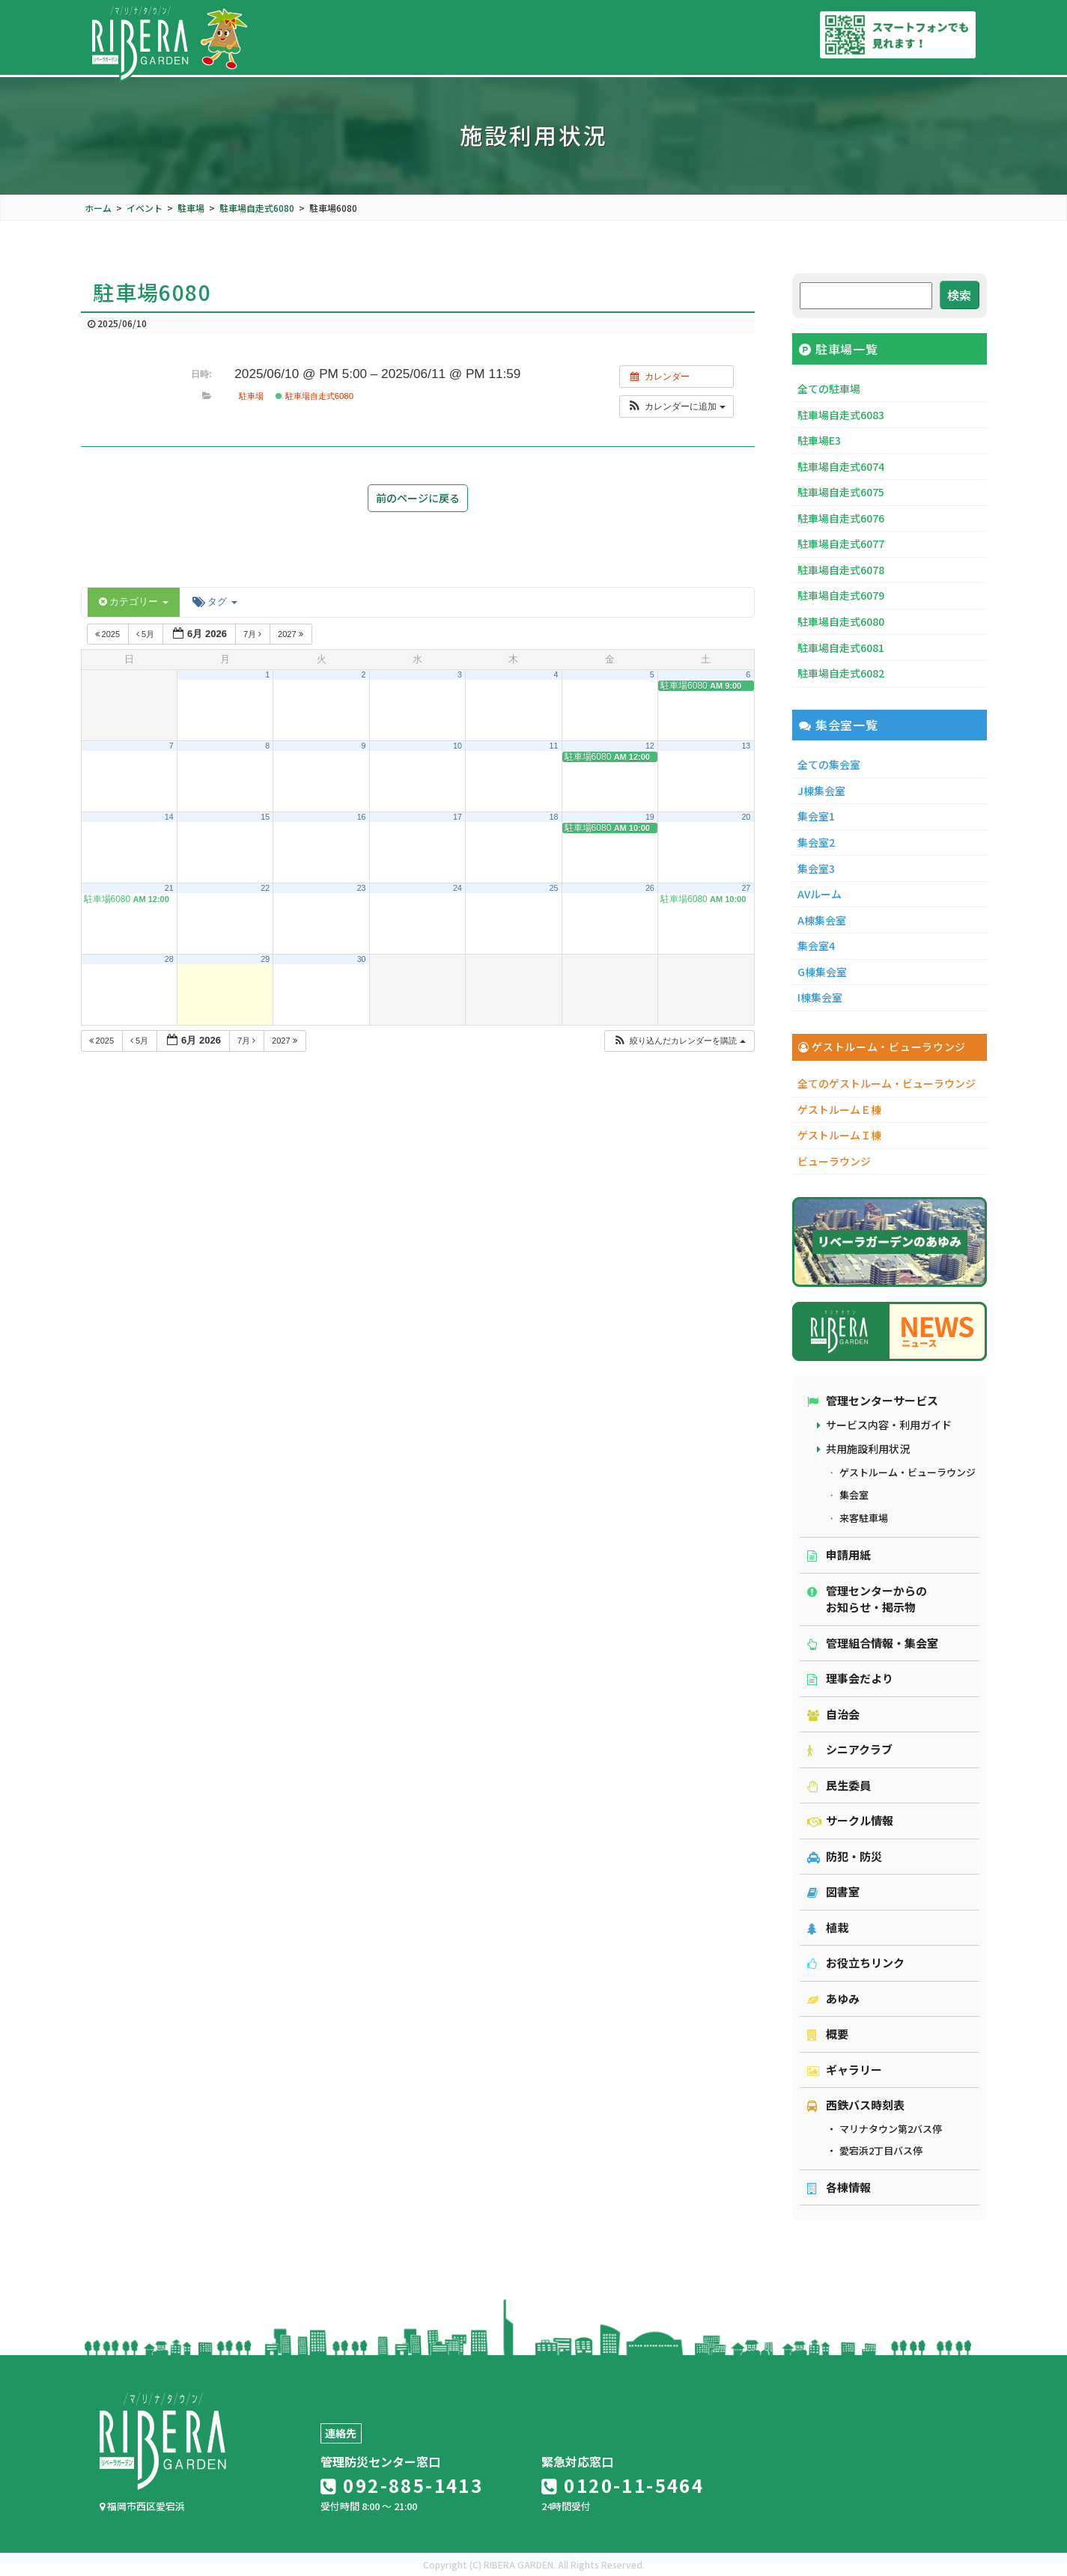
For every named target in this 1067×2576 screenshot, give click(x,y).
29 (265, 958)
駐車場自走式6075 (840, 491)
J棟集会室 (821, 790)
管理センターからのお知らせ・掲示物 (867, 1599)
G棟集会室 (822, 971)
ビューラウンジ (834, 1161)
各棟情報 (839, 2187)
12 (649, 745)
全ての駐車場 (828, 388)
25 (553, 887)
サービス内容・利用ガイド (889, 1424)
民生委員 (839, 1785)
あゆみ (833, 1998)
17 (457, 816)
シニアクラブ (850, 1749)
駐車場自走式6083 (840, 414)
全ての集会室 (828, 764)
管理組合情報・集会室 (872, 1643)
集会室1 (816, 816)
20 (745, 816)
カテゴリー (133, 601)
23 (361, 887)
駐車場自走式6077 (840, 543)
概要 (827, 2033)
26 (649, 887)
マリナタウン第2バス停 (890, 2129)
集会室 (854, 1495)
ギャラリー (844, 2069)
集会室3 (816, 868)
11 (553, 745)
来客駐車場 (863, 1518)
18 (553, 816)
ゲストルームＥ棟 (839, 1109)
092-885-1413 (402, 2485)
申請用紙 (839, 1554)
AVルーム (819, 893)
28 (169, 958)
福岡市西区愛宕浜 (142, 2506)
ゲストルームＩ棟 (839, 1134)
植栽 (827, 1927)
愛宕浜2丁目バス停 (880, 2150)
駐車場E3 (819, 440)
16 (361, 816)
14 (169, 816)
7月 (253, 634)
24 (457, 887)
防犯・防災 (844, 1856)
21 (169, 887)
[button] (676, 406)
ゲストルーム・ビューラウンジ (907, 1472)
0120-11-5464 (623, 2485)
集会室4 (816, 945)
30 (361, 958)
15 (265, 816)
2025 (109, 634)
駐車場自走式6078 (840, 569)
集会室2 (816, 842)
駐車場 (251, 396)
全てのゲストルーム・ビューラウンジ (886, 1083)
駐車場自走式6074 (840, 466)
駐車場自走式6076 (840, 518)
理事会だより (850, 1678)
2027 (291, 634)
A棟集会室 (821, 920)
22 (265, 887)
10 (457, 745)
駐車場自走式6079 (840, 595)
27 (745, 887)
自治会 (833, 1714)
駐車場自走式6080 (314, 396)
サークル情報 (850, 1820)
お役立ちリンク (856, 1962)
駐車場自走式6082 (840, 673)
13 (745, 745)
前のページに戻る (418, 497)
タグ (214, 601)
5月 (146, 634)
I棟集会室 (819, 997)
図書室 (833, 1891)
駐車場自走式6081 (840, 647)
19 (649, 816)
